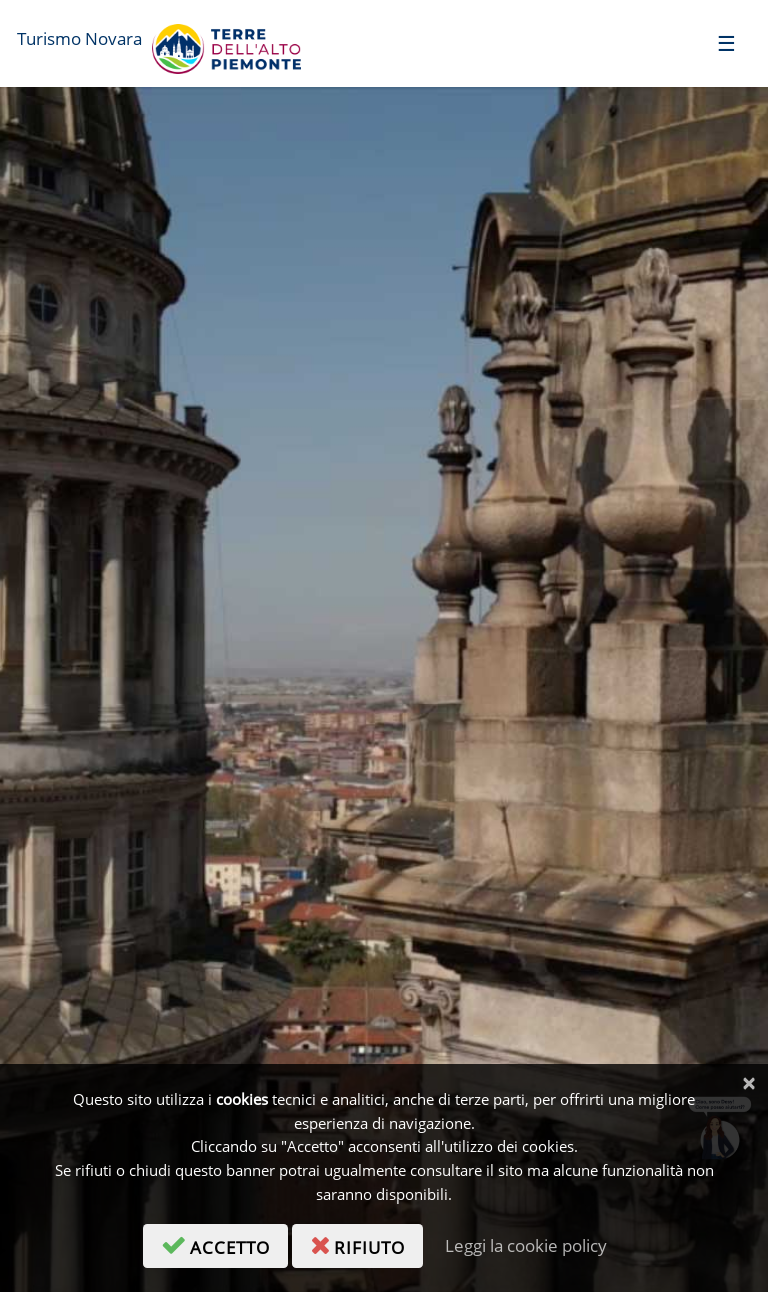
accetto (224, 1244)
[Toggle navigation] (726, 42)
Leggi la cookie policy (526, 1245)
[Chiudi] (748, 1083)
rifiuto (366, 1244)
